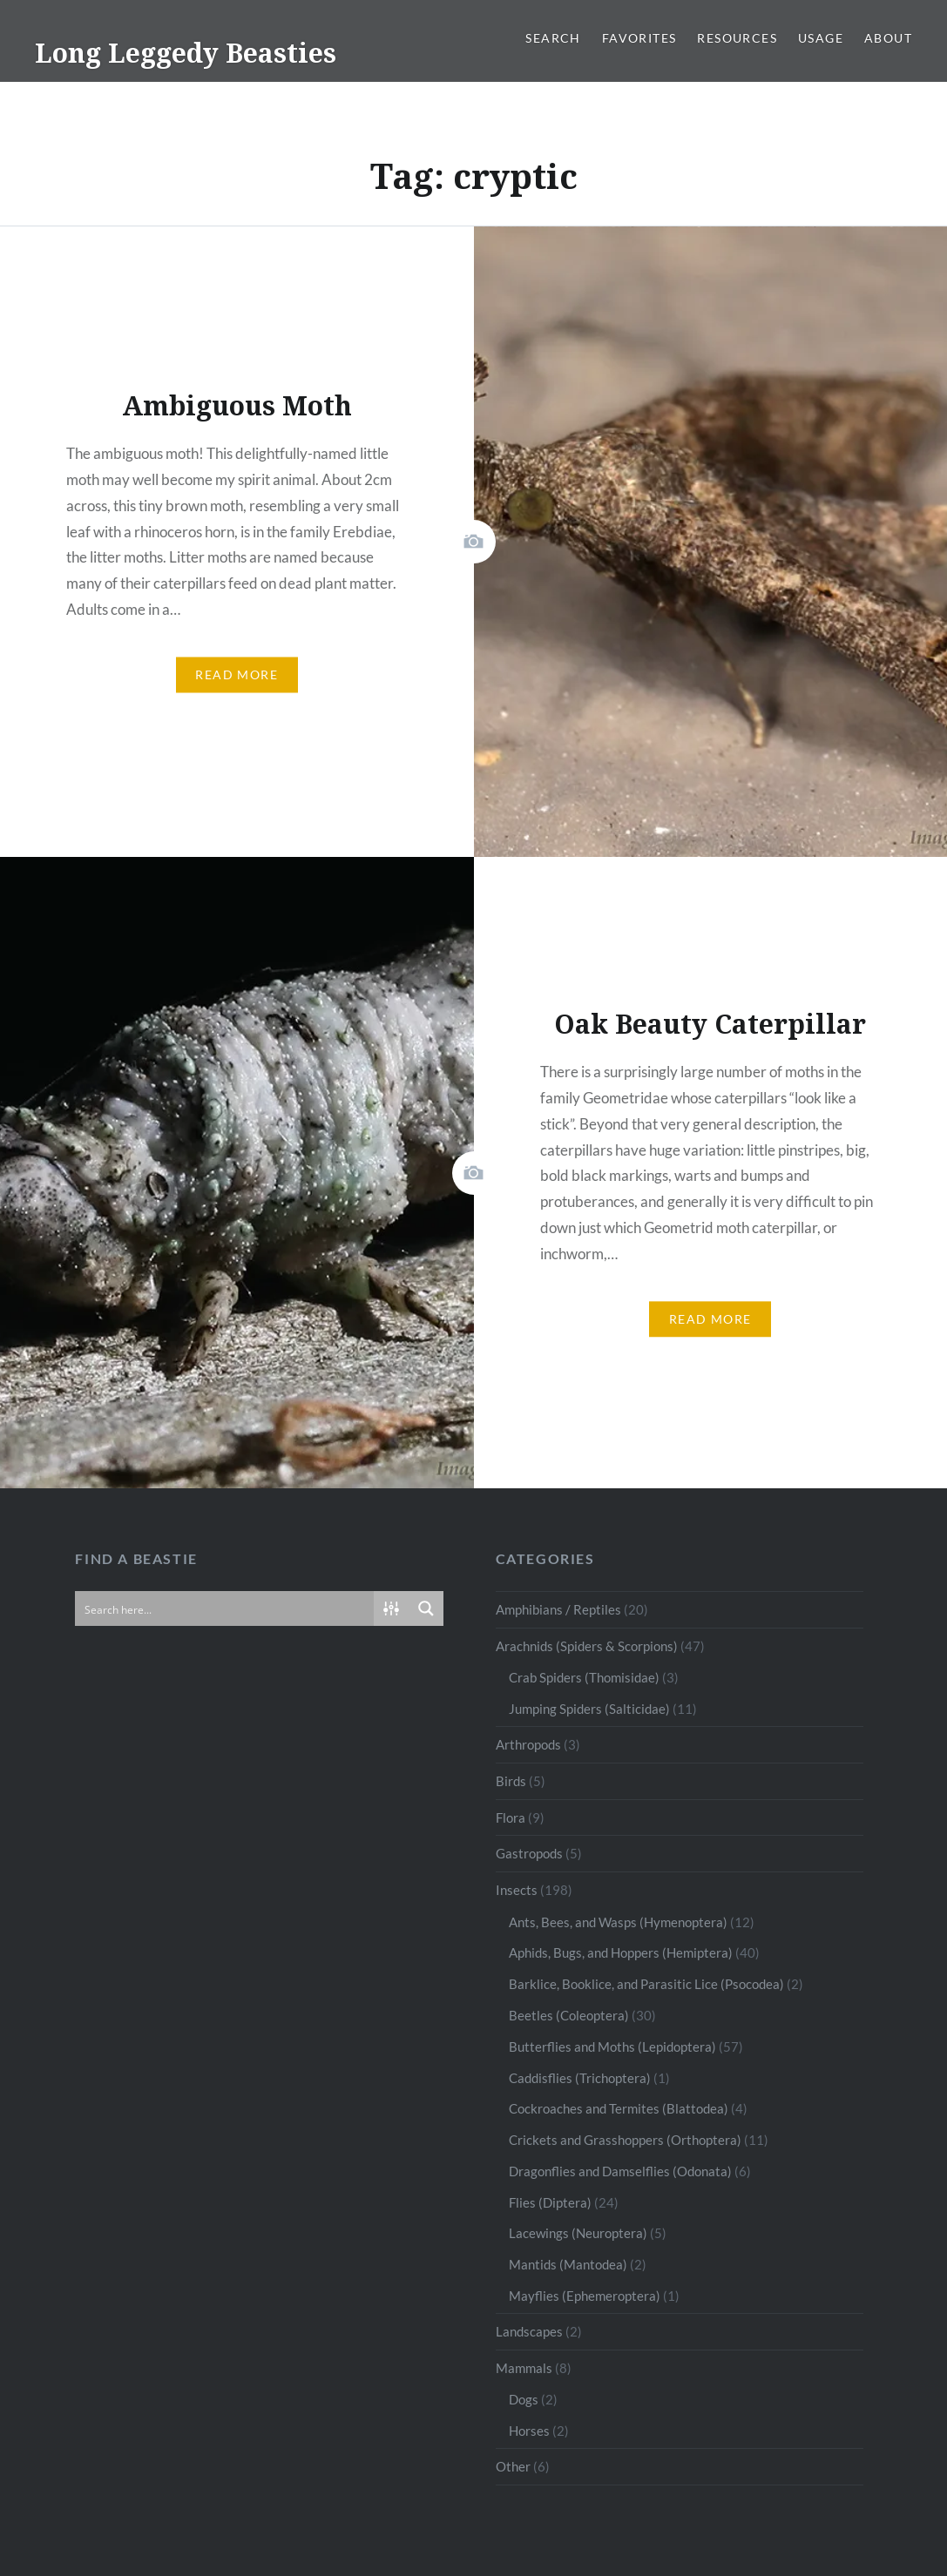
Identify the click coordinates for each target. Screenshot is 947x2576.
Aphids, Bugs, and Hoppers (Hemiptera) (621, 1952)
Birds (511, 1781)
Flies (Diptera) (550, 2202)
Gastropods (529, 1853)
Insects (517, 1890)
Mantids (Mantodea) (568, 2264)
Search (552, 37)
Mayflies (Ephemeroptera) (584, 2295)
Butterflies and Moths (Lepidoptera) (612, 2046)
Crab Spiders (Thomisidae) (584, 1677)
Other (513, 2466)
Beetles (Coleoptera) (569, 2015)
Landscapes (529, 2331)
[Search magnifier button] (426, 1608)
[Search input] (225, 1608)
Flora (510, 1817)
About (888, 37)
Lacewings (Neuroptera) (578, 2233)
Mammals (524, 2368)
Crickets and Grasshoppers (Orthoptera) (625, 2140)
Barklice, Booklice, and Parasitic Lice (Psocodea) (646, 1984)
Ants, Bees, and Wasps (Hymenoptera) (618, 1922)
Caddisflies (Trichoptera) (580, 2078)
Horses (529, 2430)
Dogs (523, 2399)
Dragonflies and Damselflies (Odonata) (620, 2171)
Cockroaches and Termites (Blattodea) (618, 2108)
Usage (820, 37)
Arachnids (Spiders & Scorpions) (587, 1646)
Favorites (639, 37)
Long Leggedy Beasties (185, 53)
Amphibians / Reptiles (558, 1609)
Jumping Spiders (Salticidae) (589, 1708)
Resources (737, 37)
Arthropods (528, 1744)
